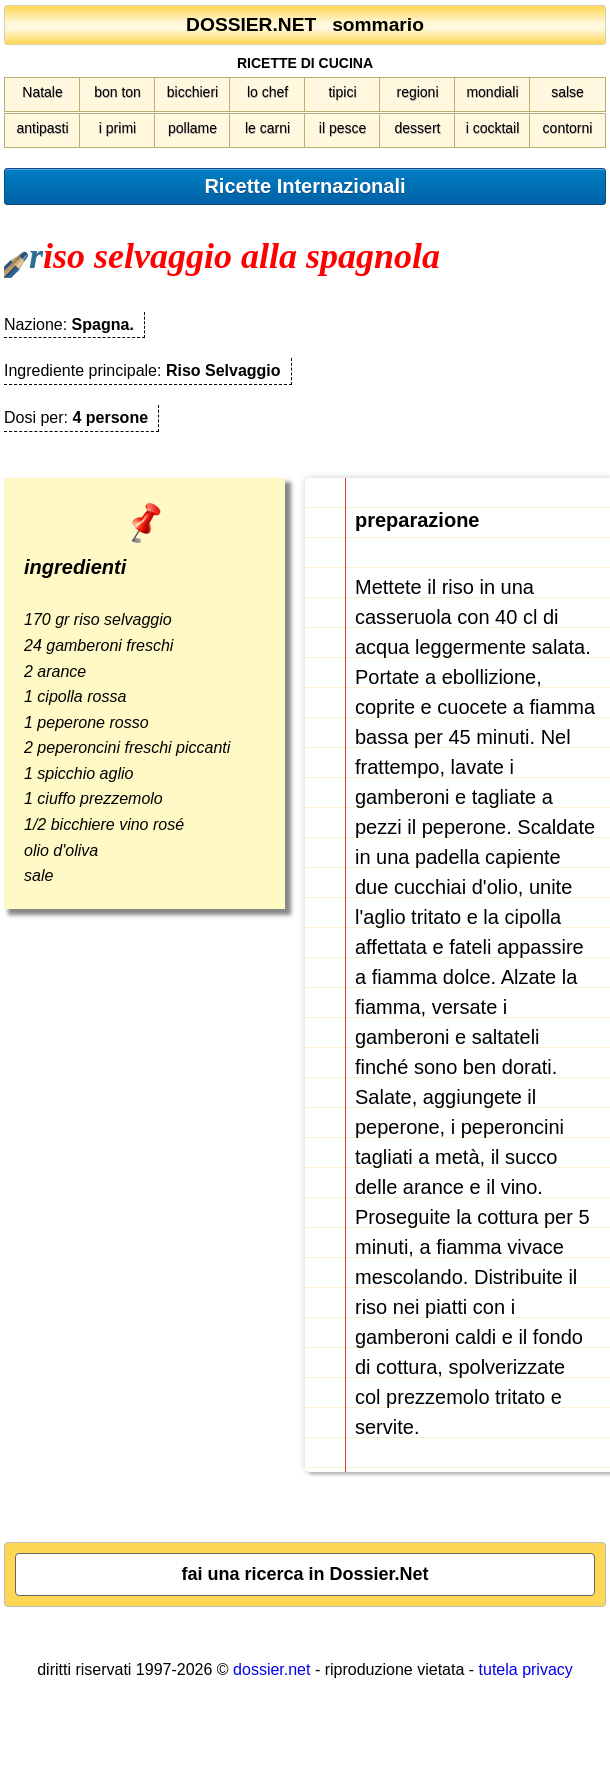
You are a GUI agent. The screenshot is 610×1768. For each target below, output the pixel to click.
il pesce (342, 128)
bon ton (117, 92)
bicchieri (192, 92)
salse (567, 92)
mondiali (492, 92)
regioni (417, 92)
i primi (117, 128)
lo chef (267, 92)
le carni (267, 128)
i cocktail (493, 128)
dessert (418, 128)
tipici (342, 92)
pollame (192, 128)
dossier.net (271, 1669)
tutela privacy (526, 1669)
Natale (42, 92)
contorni (568, 128)
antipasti (42, 128)
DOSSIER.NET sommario (305, 24)
